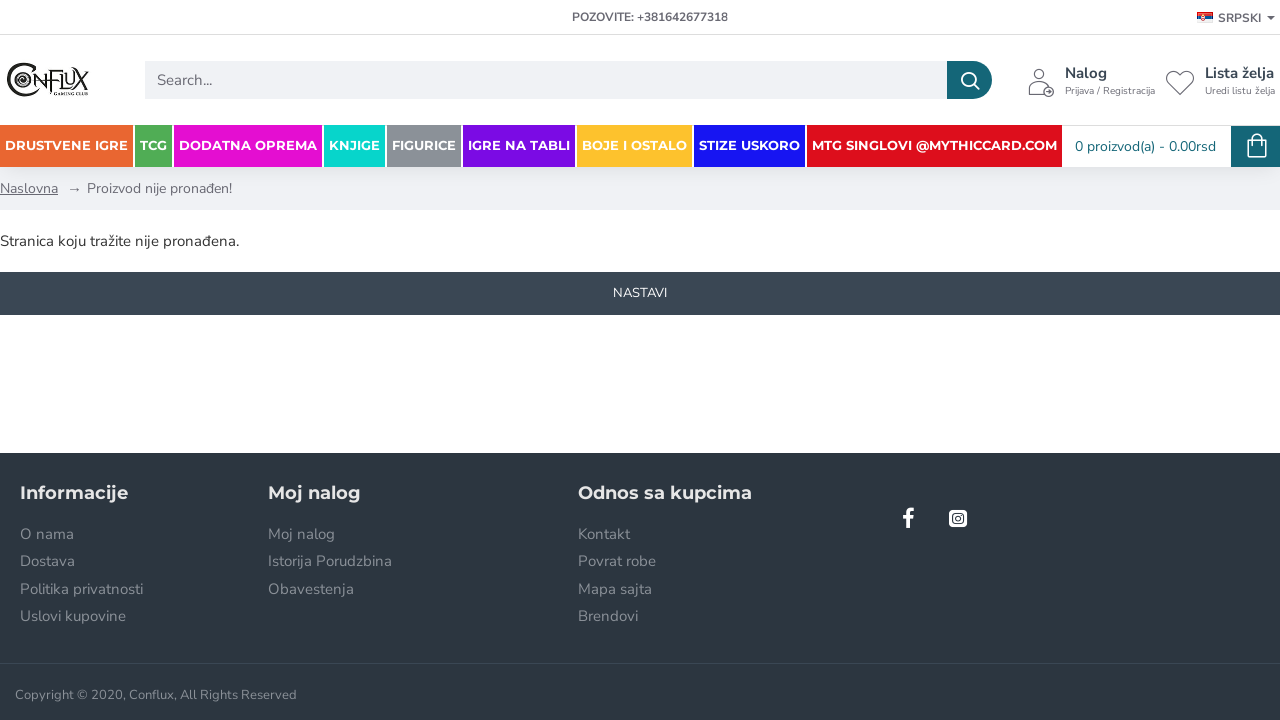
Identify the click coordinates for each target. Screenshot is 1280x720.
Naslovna (29, 188)
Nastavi (640, 293)
